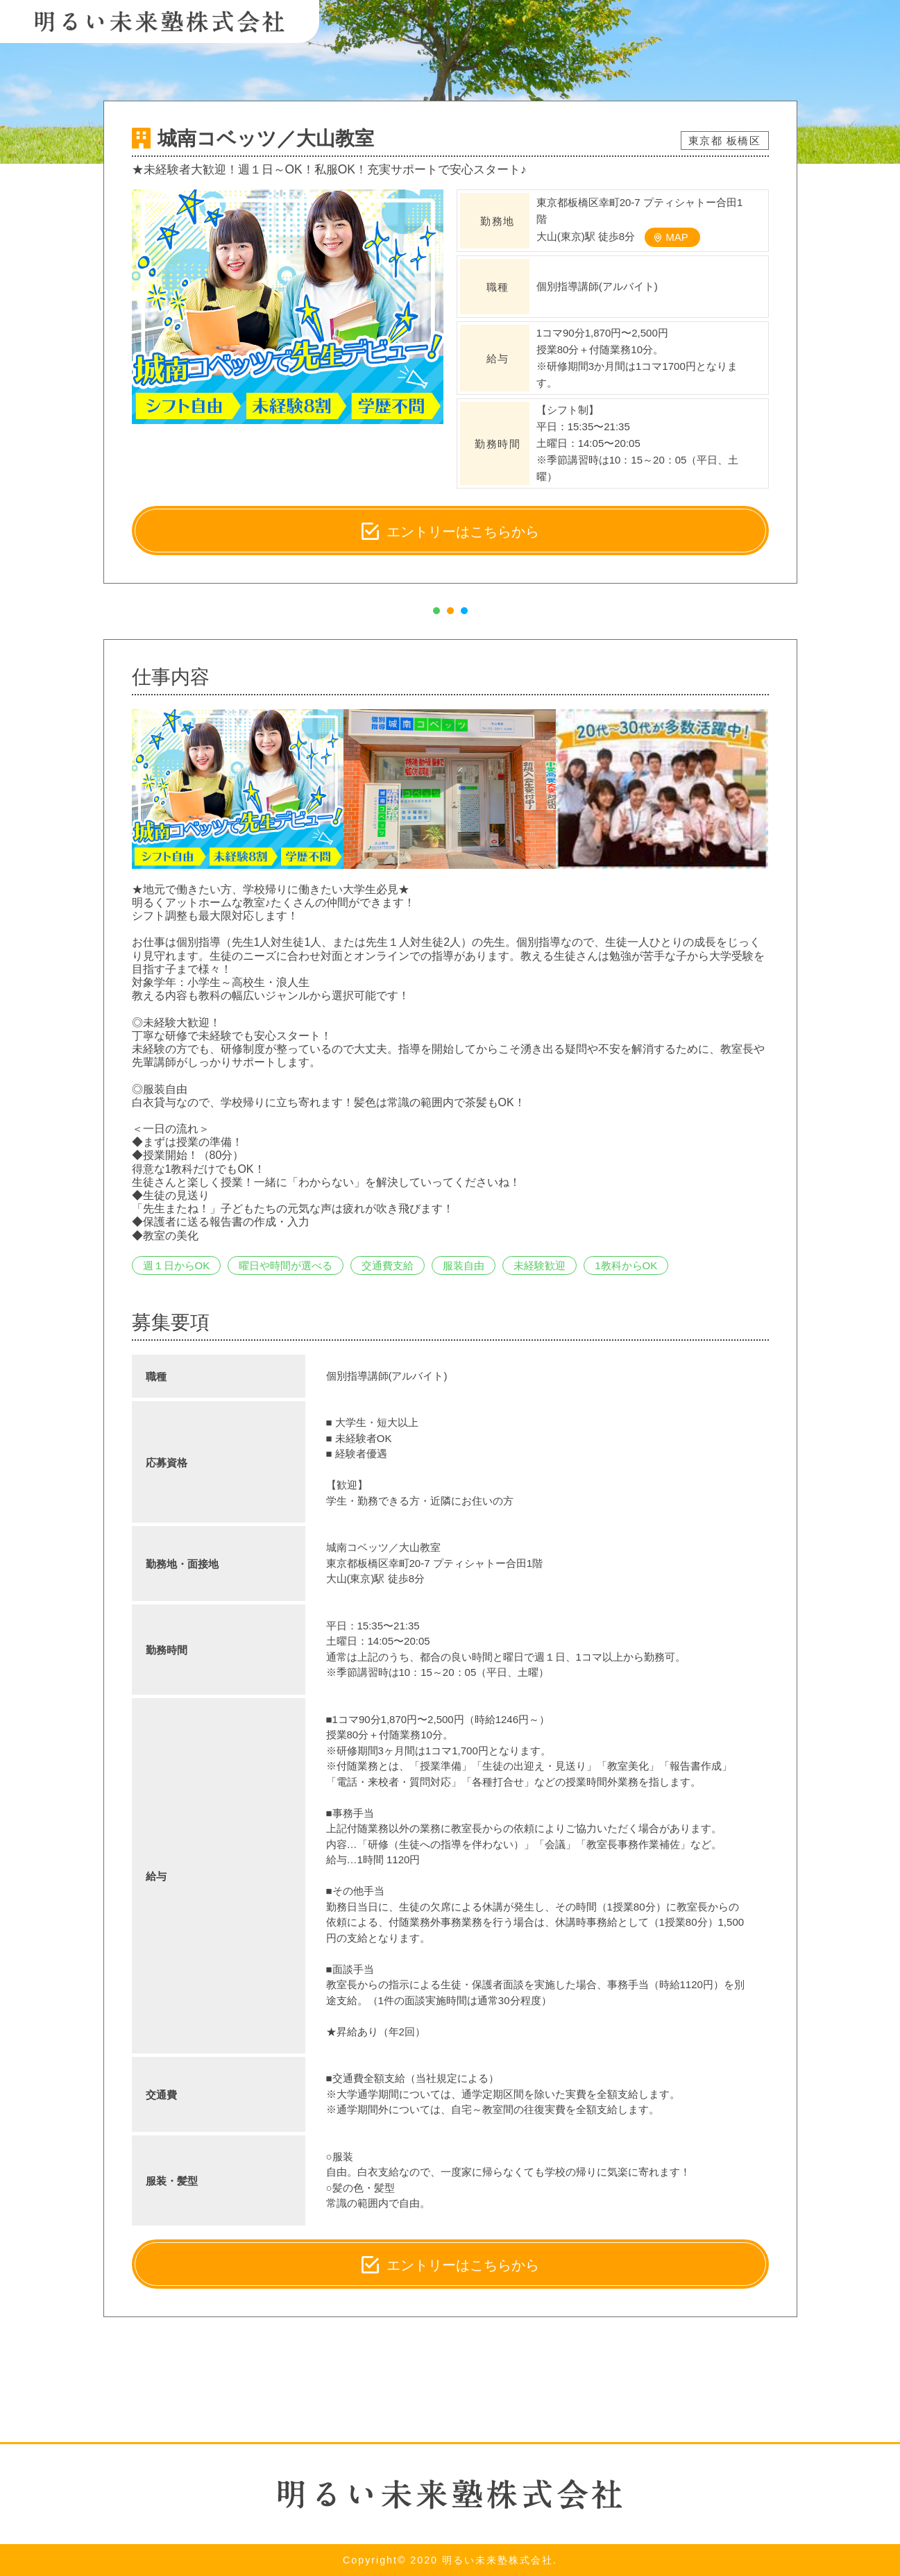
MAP (676, 237)
